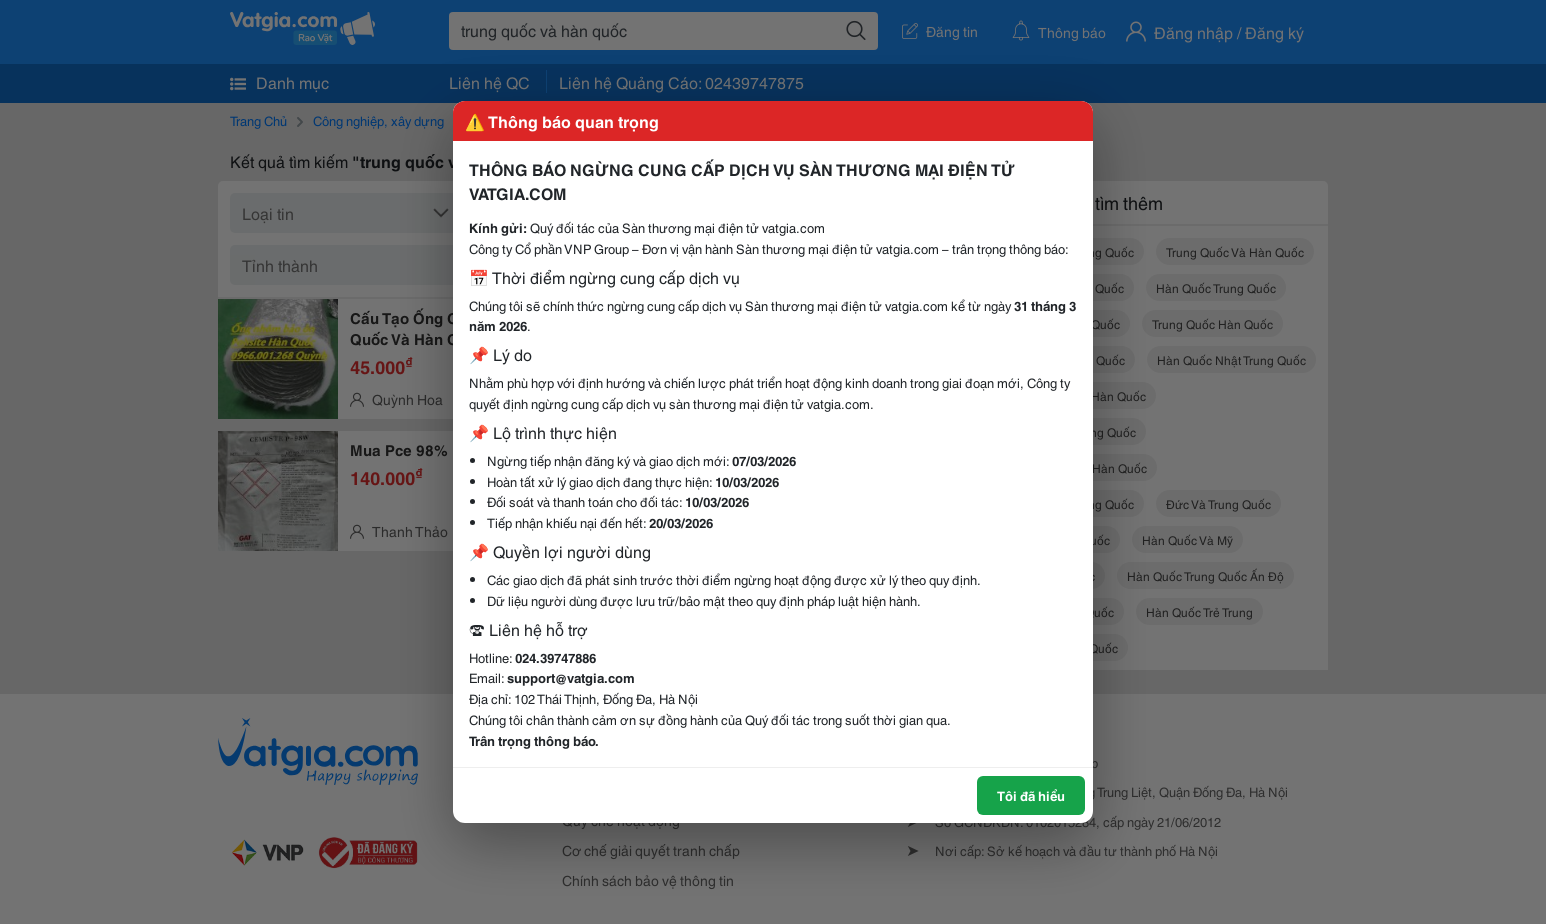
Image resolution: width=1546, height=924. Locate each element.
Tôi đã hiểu (1031, 795)
